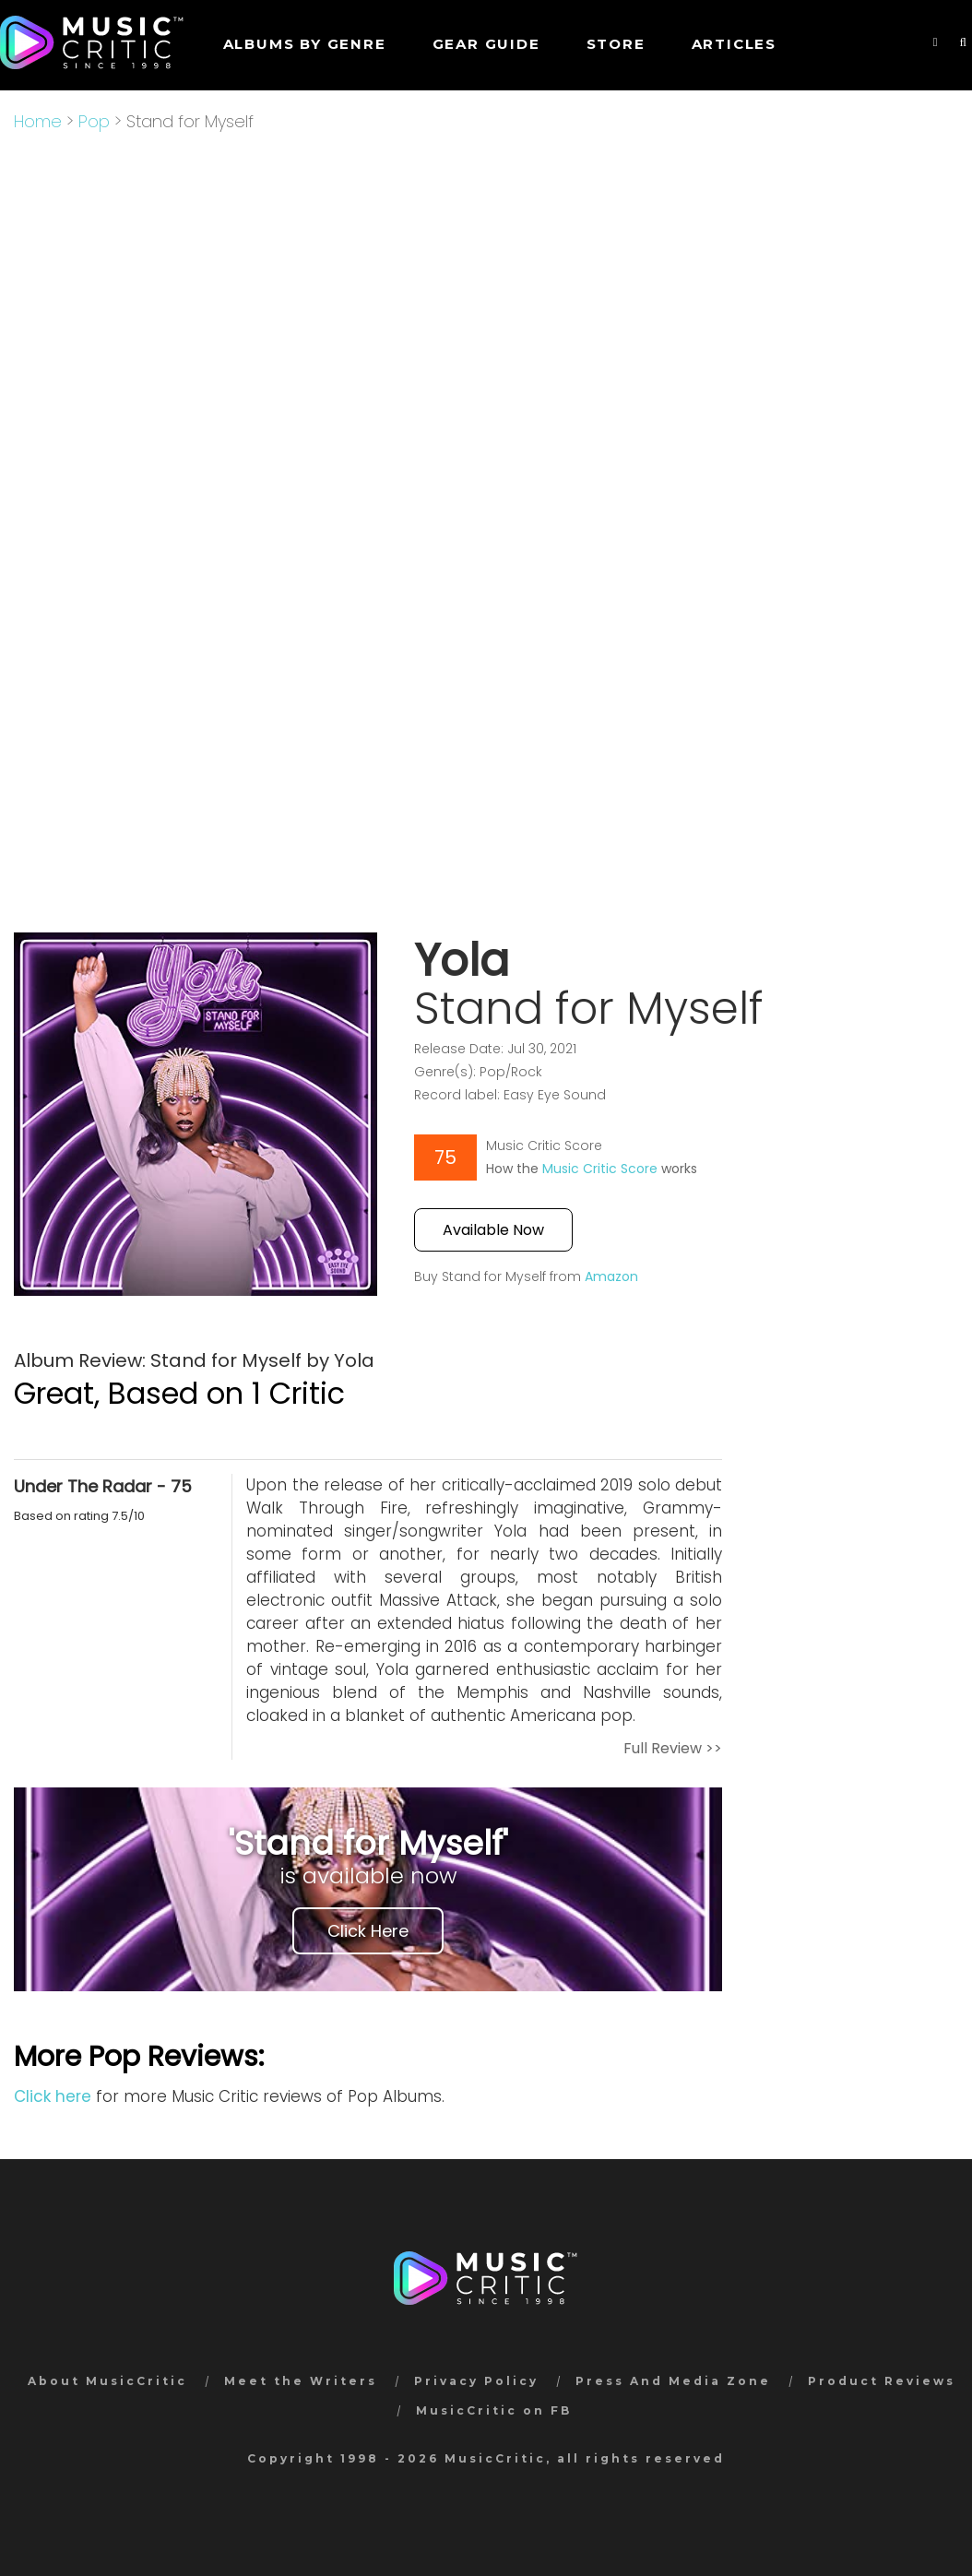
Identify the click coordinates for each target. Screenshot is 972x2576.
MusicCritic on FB (494, 2410)
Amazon (611, 1276)
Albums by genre (304, 44)
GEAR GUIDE (486, 44)
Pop (94, 121)
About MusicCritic (107, 2381)
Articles (734, 44)
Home (38, 121)
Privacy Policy (476, 2381)
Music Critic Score (600, 1168)
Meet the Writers (300, 2381)
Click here (52, 2096)
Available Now (493, 1230)
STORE (616, 44)
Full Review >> (672, 1748)
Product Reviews (881, 2381)
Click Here (368, 1930)
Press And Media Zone (673, 2381)
